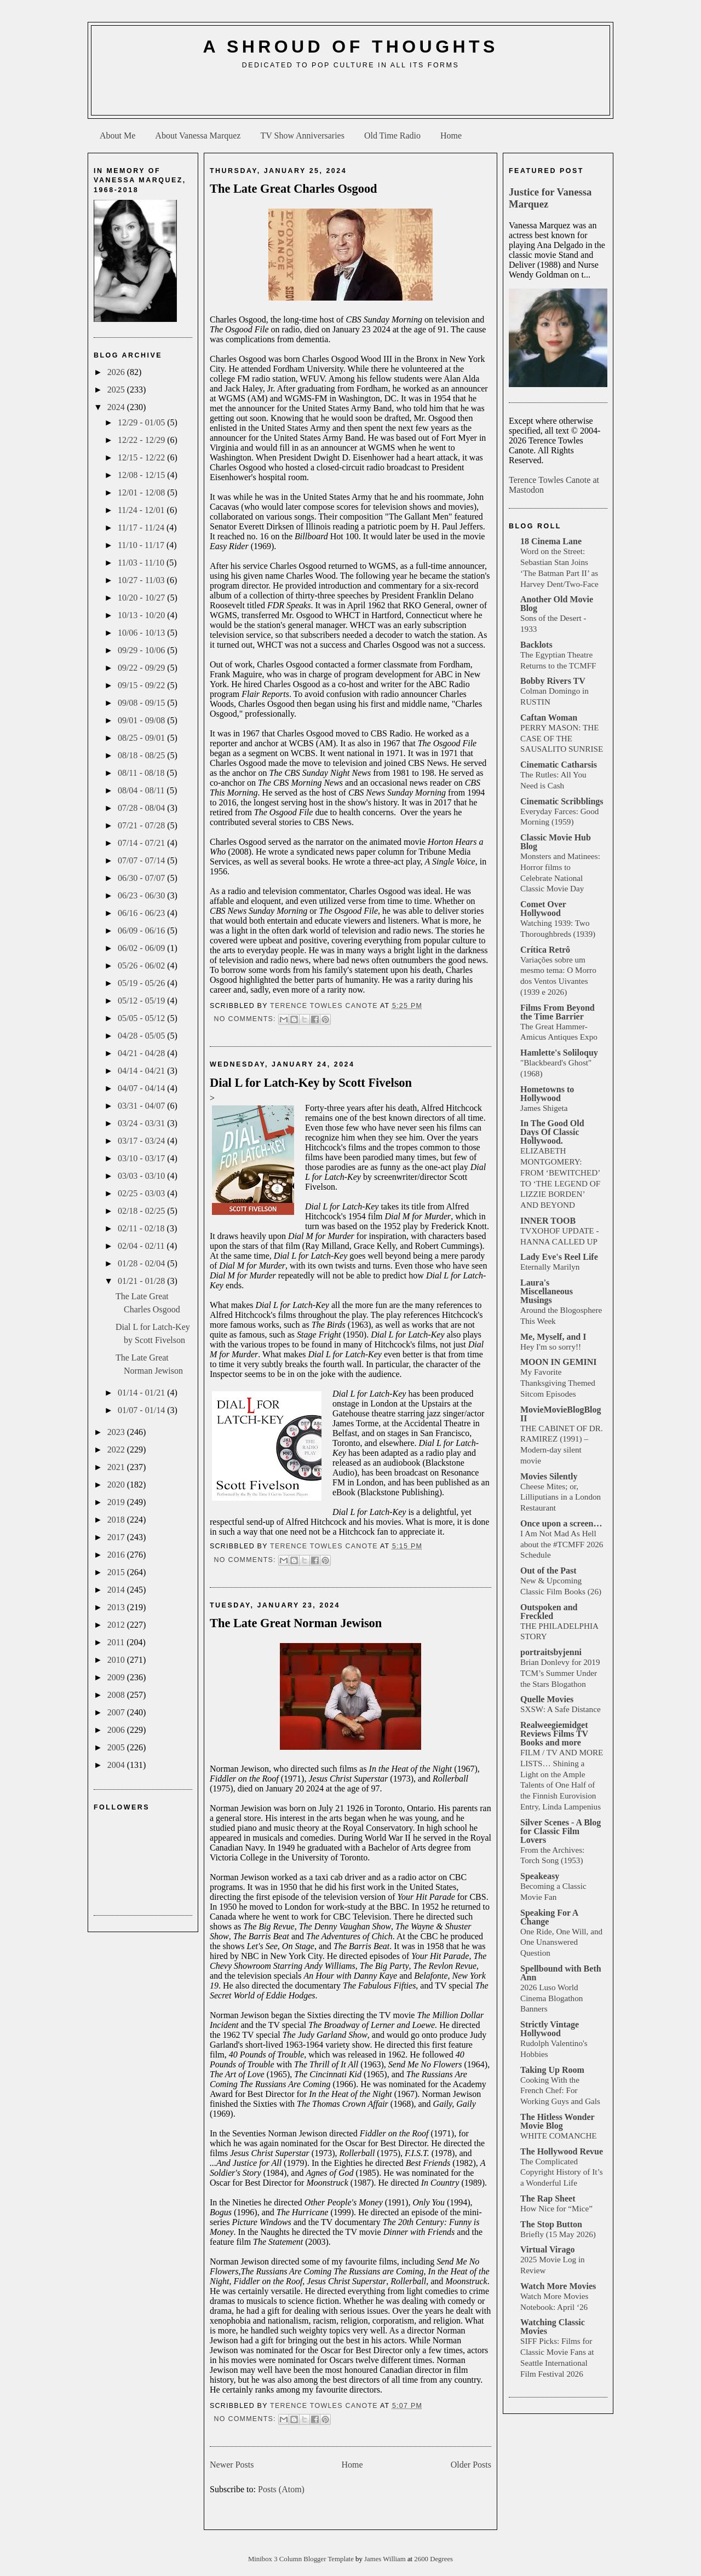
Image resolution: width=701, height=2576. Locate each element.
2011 (117, 1642)
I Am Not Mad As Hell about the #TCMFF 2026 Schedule (561, 1544)
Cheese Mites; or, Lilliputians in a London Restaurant (560, 1497)
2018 (117, 1519)
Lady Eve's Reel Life (559, 1256)
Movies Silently (548, 1476)
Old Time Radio (392, 135)
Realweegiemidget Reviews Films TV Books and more (554, 1733)
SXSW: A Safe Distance (560, 1709)
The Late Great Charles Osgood (293, 188)
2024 (117, 407)
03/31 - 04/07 (142, 1105)
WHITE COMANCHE (558, 2135)
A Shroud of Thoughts (350, 46)
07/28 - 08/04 (142, 807)
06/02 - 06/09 (142, 948)
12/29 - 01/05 (142, 422)
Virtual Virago (547, 2249)
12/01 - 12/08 (142, 492)
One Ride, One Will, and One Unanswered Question (561, 1942)
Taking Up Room (552, 2069)
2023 (117, 1432)
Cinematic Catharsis (558, 764)
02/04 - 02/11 (142, 1245)
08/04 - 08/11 (142, 790)
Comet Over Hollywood (543, 909)
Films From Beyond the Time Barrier (557, 1012)
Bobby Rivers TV (552, 680)
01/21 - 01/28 (142, 1281)
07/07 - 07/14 (142, 860)
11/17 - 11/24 (142, 527)
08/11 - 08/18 (142, 772)
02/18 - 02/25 (142, 1210)
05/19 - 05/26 (142, 983)
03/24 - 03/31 (142, 1123)
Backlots (536, 644)
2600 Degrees (433, 2559)
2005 (117, 1747)
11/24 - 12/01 (142, 510)
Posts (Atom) (281, 2489)
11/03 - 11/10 (142, 562)
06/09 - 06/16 (142, 930)
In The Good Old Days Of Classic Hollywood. (552, 1132)
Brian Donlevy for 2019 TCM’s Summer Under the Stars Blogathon (560, 1672)
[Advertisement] (350, 96)
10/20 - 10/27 (142, 597)
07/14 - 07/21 (142, 843)
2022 (117, 1449)
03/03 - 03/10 (142, 1175)
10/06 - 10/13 (142, 632)
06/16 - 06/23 (142, 913)
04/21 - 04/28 (142, 1053)
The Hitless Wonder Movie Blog (557, 2121)
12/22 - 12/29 (142, 440)
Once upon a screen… (561, 1523)
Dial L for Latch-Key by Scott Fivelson (311, 1083)
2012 (117, 1624)
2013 (117, 1607)
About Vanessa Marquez (197, 135)
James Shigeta (543, 1108)
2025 (117, 389)
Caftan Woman (548, 717)
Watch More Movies (558, 2286)
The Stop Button (551, 2224)
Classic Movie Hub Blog (555, 842)
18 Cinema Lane (551, 541)
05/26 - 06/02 (142, 965)
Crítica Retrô (545, 949)
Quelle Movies (546, 1699)
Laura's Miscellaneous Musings (546, 1291)
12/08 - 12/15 (142, 475)
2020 (117, 1484)
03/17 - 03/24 (142, 1140)
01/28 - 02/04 (142, 1263)
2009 (117, 1677)
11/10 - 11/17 (142, 545)
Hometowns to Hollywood (547, 1094)
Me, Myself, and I (553, 1336)
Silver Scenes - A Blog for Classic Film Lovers (560, 1831)
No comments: (246, 1019)
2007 (117, 1712)
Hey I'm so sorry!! (550, 1346)
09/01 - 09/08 (142, 720)
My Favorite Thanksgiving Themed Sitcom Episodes (557, 1382)
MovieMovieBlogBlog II (560, 1414)
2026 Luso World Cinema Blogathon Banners (551, 1998)
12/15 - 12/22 (142, 457)
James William (385, 2559)
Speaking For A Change (549, 1917)
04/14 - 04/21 (142, 1070)
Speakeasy (539, 1876)
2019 (117, 1502)
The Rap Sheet (547, 2198)
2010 (117, 1659)
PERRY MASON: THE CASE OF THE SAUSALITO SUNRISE (561, 738)
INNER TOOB (548, 1220)
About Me (117, 135)
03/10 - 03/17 (142, 1158)
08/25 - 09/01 (142, 737)
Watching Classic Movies (552, 2327)
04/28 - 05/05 (142, 1035)
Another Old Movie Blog (556, 604)
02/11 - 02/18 (142, 1228)
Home (451, 135)
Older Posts (471, 2464)
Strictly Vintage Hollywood (549, 2029)
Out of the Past (548, 1570)
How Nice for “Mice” (556, 2208)
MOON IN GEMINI (558, 1362)
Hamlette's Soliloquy (559, 1052)
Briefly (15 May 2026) (558, 2234)
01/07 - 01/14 (142, 1410)
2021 (117, 1467)
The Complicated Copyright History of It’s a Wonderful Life (561, 2172)
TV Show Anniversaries (302, 135)
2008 (117, 1694)
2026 (117, 372)
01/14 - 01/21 (142, 1392)
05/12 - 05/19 (142, 1000)
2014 (117, 1589)
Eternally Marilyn (549, 1266)
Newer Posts (232, 2464)
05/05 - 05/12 (142, 1018)
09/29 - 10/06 (142, 650)
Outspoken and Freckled (549, 1612)
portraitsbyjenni (551, 1652)
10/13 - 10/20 (142, 615)
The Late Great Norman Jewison (296, 1623)
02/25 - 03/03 (142, 1193)
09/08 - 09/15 (142, 702)
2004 (117, 1765)
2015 (117, 1572)
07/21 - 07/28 (142, 825)
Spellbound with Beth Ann (560, 1973)
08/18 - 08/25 (142, 755)
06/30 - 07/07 (142, 878)
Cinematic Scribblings (562, 801)
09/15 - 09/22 (142, 685)
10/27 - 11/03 (142, 580)
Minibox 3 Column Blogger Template (301, 2559)
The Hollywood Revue (561, 2151)
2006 (117, 1729)
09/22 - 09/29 (142, 667)
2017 (117, 1537)
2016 (117, 1554)
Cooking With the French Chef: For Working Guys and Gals (560, 2090)
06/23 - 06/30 (142, 895)
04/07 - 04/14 (142, 1088)
